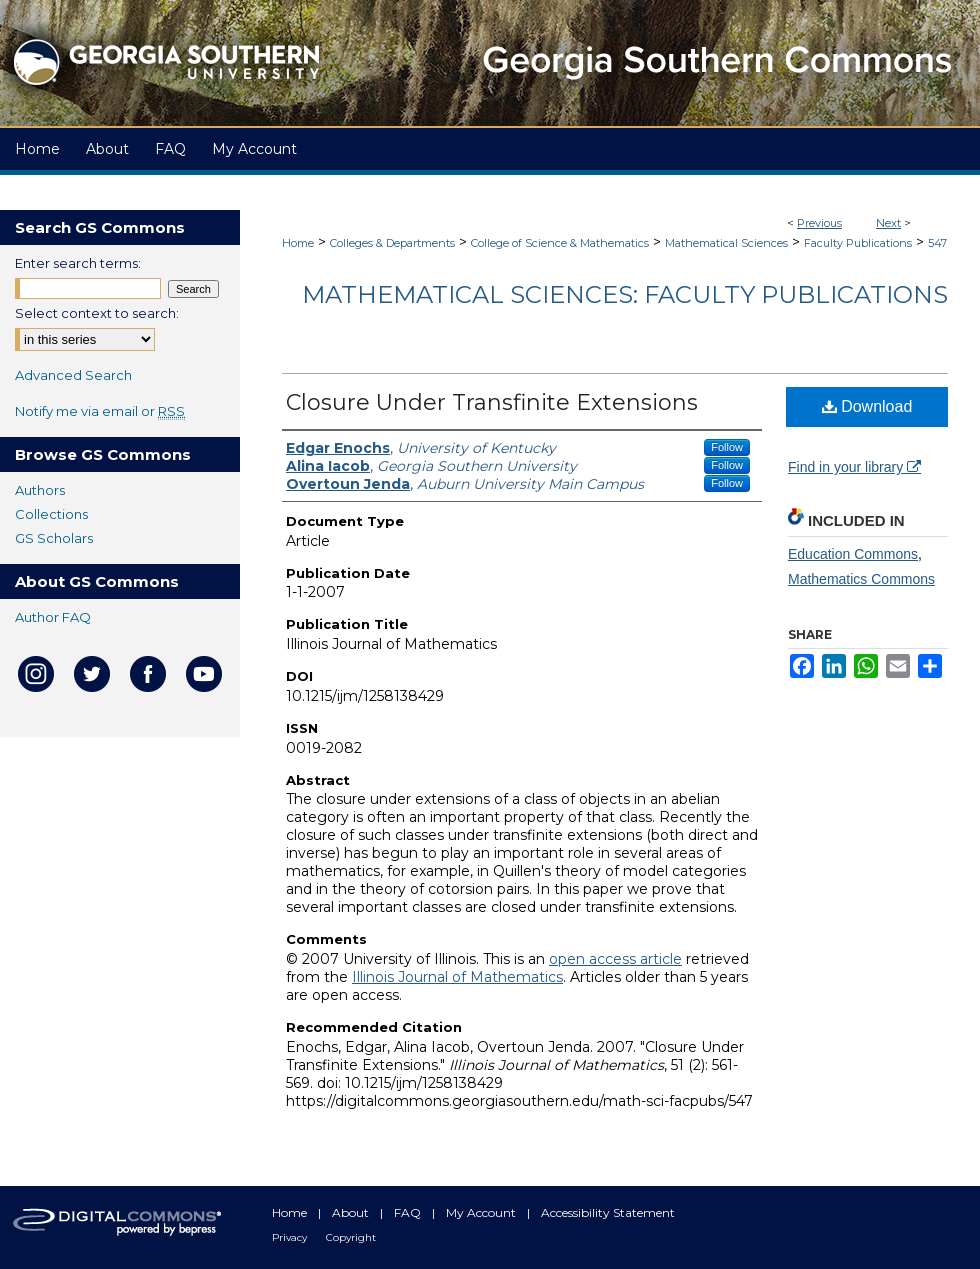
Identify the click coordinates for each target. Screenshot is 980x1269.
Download (867, 406)
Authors (40, 490)
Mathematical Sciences (726, 243)
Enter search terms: (78, 263)
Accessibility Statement (608, 1212)
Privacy (291, 1237)
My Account (482, 1212)
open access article (615, 959)
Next (888, 223)
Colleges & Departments (392, 243)
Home (298, 243)
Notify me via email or (100, 411)
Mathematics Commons (861, 579)
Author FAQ (53, 617)
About (352, 1212)
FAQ (409, 1212)
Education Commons (853, 554)
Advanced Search (73, 375)
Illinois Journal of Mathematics (457, 977)
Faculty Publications (858, 243)
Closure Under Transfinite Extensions (492, 402)
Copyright (351, 1237)
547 (937, 243)
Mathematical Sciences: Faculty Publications (625, 294)
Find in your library (854, 467)
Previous (819, 223)
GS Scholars (54, 538)
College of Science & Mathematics (560, 243)
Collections (51, 514)
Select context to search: (97, 313)
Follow (727, 447)
